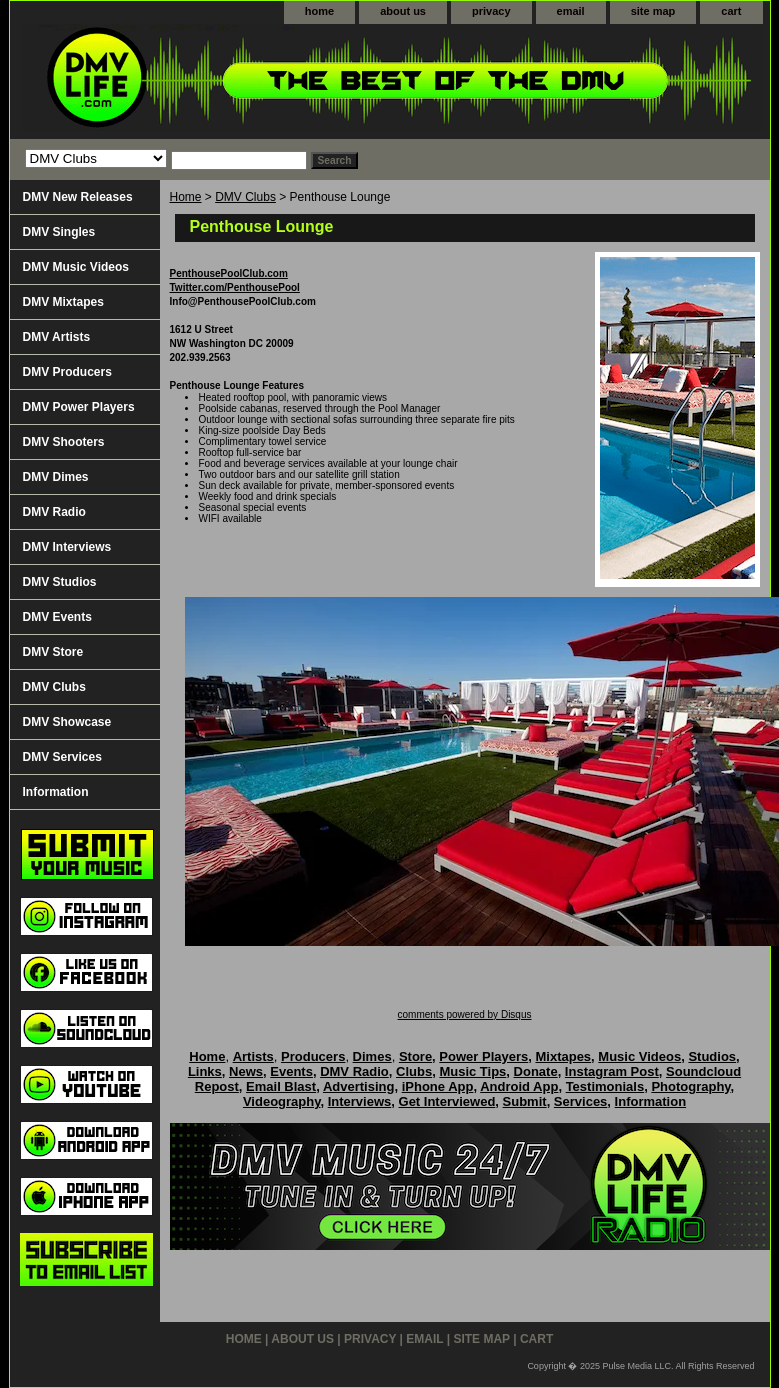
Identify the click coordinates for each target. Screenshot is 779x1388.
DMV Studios (60, 582)
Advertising (359, 1086)
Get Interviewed (447, 1101)
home (319, 11)
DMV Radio (54, 512)
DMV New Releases (78, 197)
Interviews (360, 1101)
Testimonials (605, 1086)
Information (56, 792)
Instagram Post (612, 1071)
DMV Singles (59, 232)
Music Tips (472, 1071)
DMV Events (57, 617)
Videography (282, 1101)
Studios (712, 1056)
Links (205, 1071)
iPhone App (438, 1086)
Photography (690, 1086)
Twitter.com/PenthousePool (235, 287)
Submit (525, 1101)
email (571, 11)
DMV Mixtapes (63, 302)
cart (731, 11)
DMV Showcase (67, 722)
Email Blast (281, 1086)
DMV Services (62, 757)
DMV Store (53, 652)
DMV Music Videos (76, 267)
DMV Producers (67, 372)
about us (403, 11)
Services (581, 1101)
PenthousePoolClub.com (229, 273)
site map (653, 11)
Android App (519, 1086)
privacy (491, 11)
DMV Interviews (67, 547)
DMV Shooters (64, 442)
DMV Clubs (245, 197)
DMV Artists (57, 337)
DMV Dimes (56, 477)
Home (186, 197)
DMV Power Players (79, 407)
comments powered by (465, 1014)
